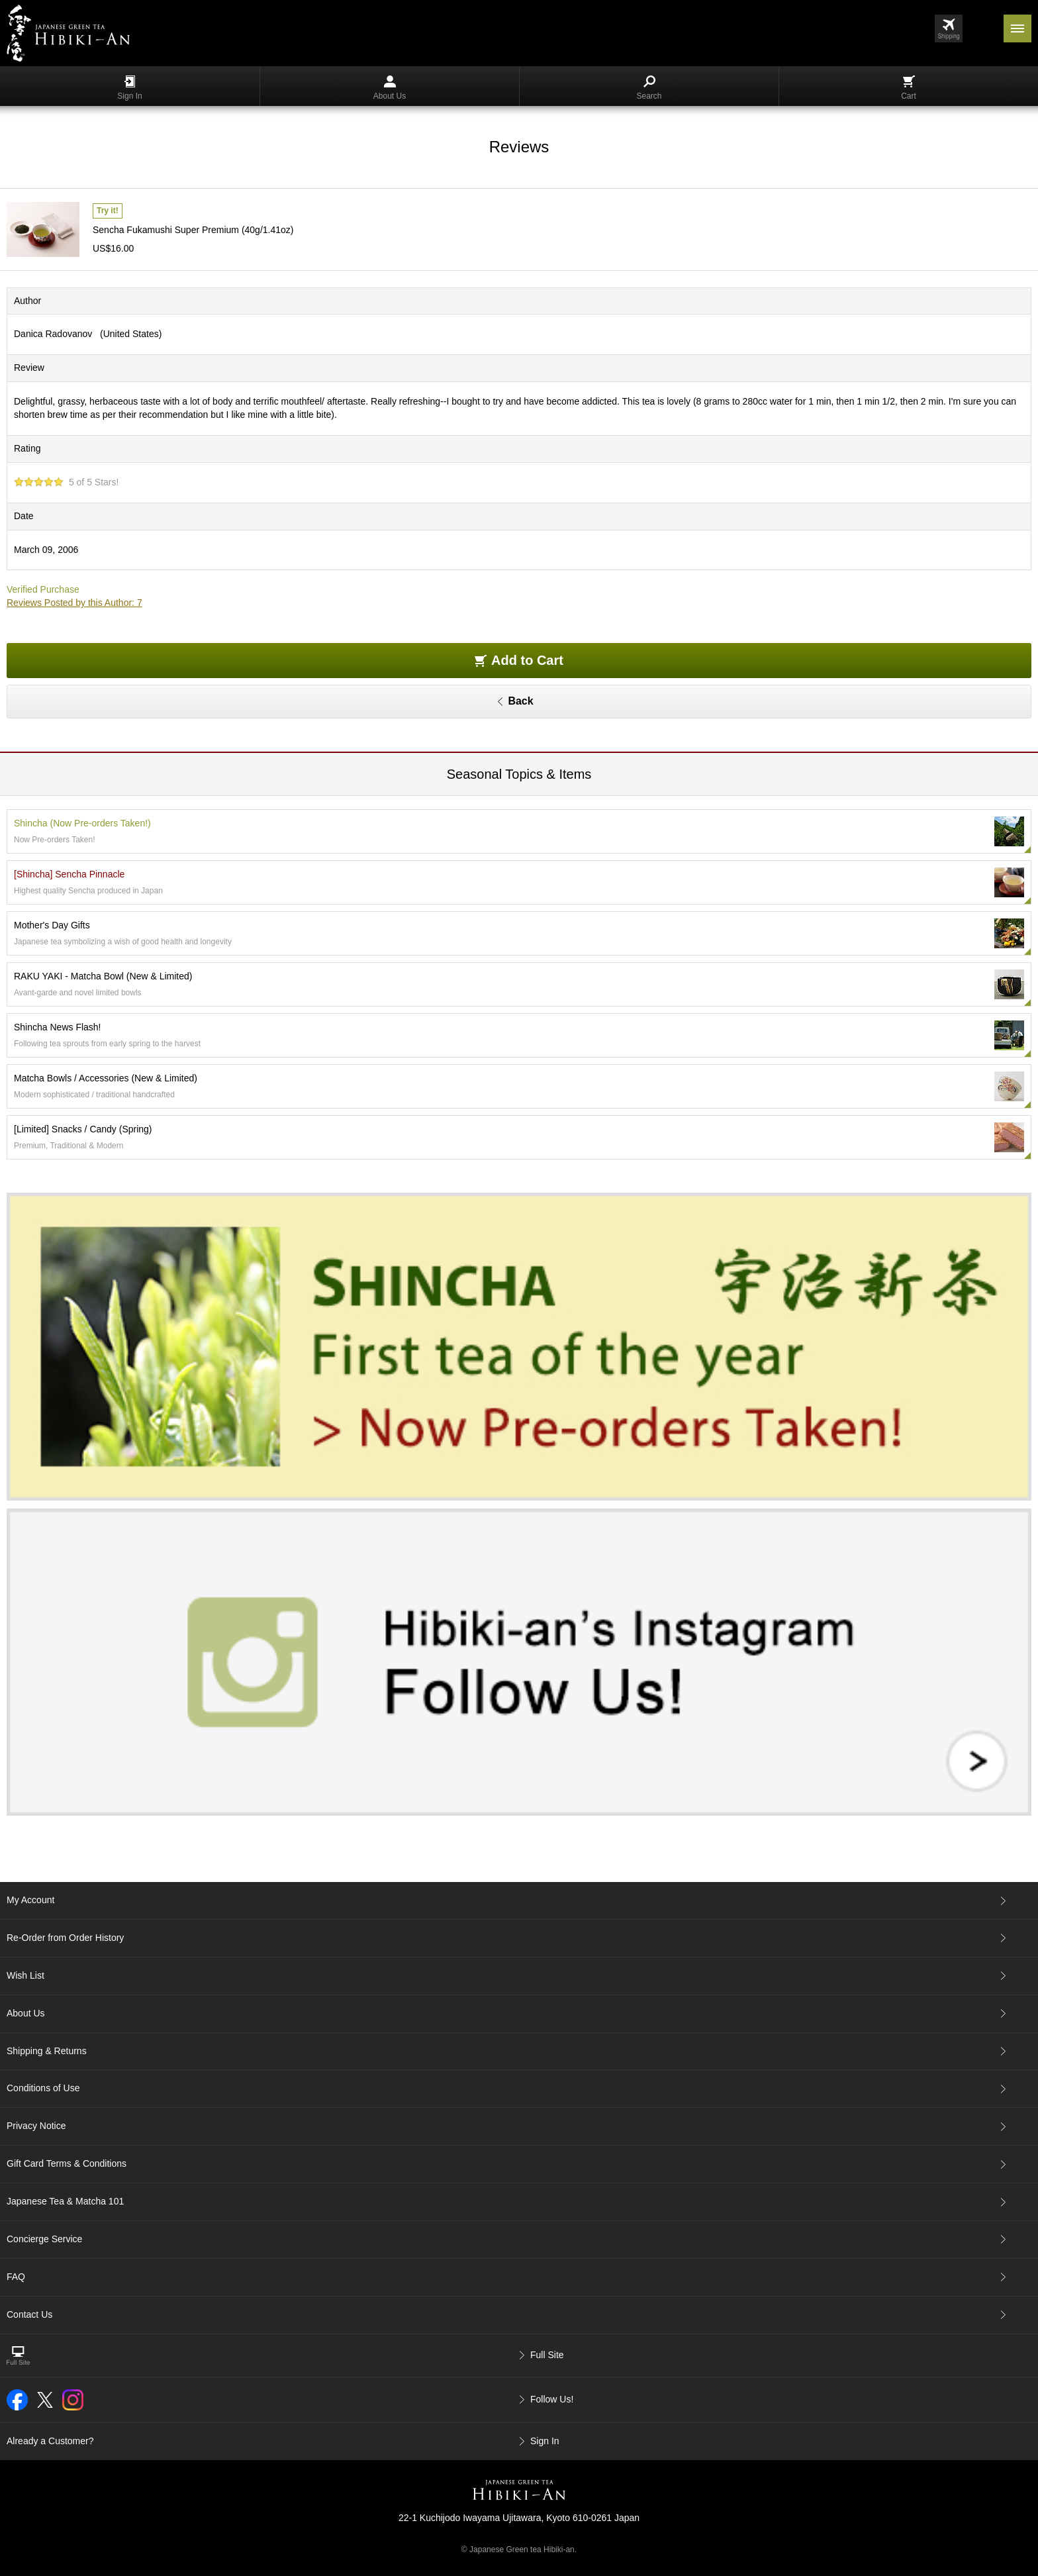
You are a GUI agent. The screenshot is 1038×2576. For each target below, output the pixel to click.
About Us (389, 88)
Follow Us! (551, 2399)
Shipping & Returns (47, 2051)
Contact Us (29, 2314)
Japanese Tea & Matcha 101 (65, 2201)
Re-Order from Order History (65, 1937)
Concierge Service (44, 2239)
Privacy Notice (36, 2125)
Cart (908, 88)
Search (648, 88)
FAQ (16, 2276)
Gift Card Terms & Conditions (66, 2163)
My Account (30, 1900)
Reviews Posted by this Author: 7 (74, 602)
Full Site (547, 2355)
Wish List (25, 1975)
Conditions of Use (43, 2088)
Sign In (129, 88)
